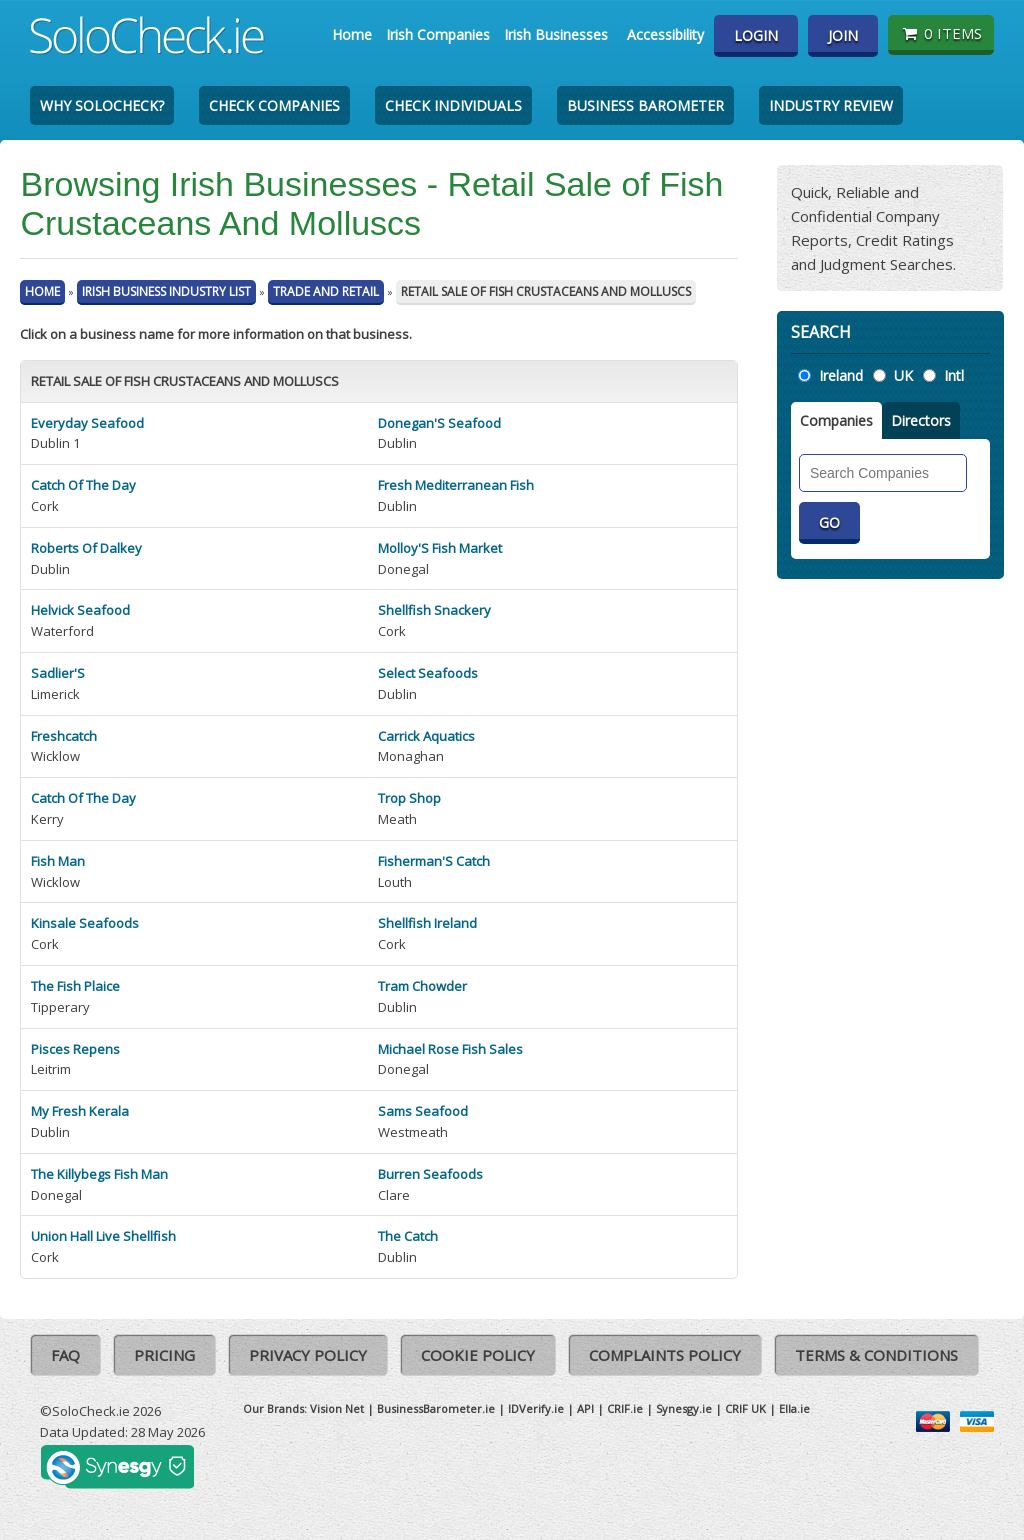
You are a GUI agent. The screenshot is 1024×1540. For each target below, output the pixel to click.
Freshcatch (64, 736)
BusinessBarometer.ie (436, 1408)
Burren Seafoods (430, 1174)
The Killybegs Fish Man (99, 1174)
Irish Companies (438, 34)
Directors (921, 420)
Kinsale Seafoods (85, 923)
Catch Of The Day (83, 485)
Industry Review (831, 105)
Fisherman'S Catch (434, 861)
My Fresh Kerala (80, 1111)
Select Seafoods (428, 673)
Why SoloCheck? (102, 105)
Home (352, 34)
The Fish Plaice (75, 986)
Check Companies (274, 105)
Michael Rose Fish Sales (450, 1049)
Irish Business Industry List (166, 291)
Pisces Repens (75, 1049)
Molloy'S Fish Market (440, 548)
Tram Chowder (422, 986)
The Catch (408, 1236)
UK (903, 375)
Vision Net (337, 1408)
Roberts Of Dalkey (86, 548)
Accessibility (665, 34)
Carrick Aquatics (426, 736)
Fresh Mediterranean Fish (456, 485)
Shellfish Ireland (427, 923)
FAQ (65, 1355)
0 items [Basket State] (940, 33)
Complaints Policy (665, 1355)
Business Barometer (645, 105)
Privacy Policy (308, 1355)
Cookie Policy (478, 1355)
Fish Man (58, 861)
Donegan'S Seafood (439, 423)
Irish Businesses (556, 34)
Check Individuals (453, 105)
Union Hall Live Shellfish (103, 1236)
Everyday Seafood (87, 423)
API (585, 1408)
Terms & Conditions (876, 1355)
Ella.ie (794, 1408)
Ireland (841, 375)
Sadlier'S (58, 673)
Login (756, 35)
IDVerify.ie (536, 1408)
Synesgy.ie (684, 1408)
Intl (954, 375)
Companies (836, 420)
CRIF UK (745, 1408)
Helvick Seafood (80, 610)
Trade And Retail (326, 291)
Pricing (164, 1355)
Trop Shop (409, 798)
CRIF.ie (625, 1408)
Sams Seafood (423, 1111)
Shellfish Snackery (434, 610)
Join (843, 35)
